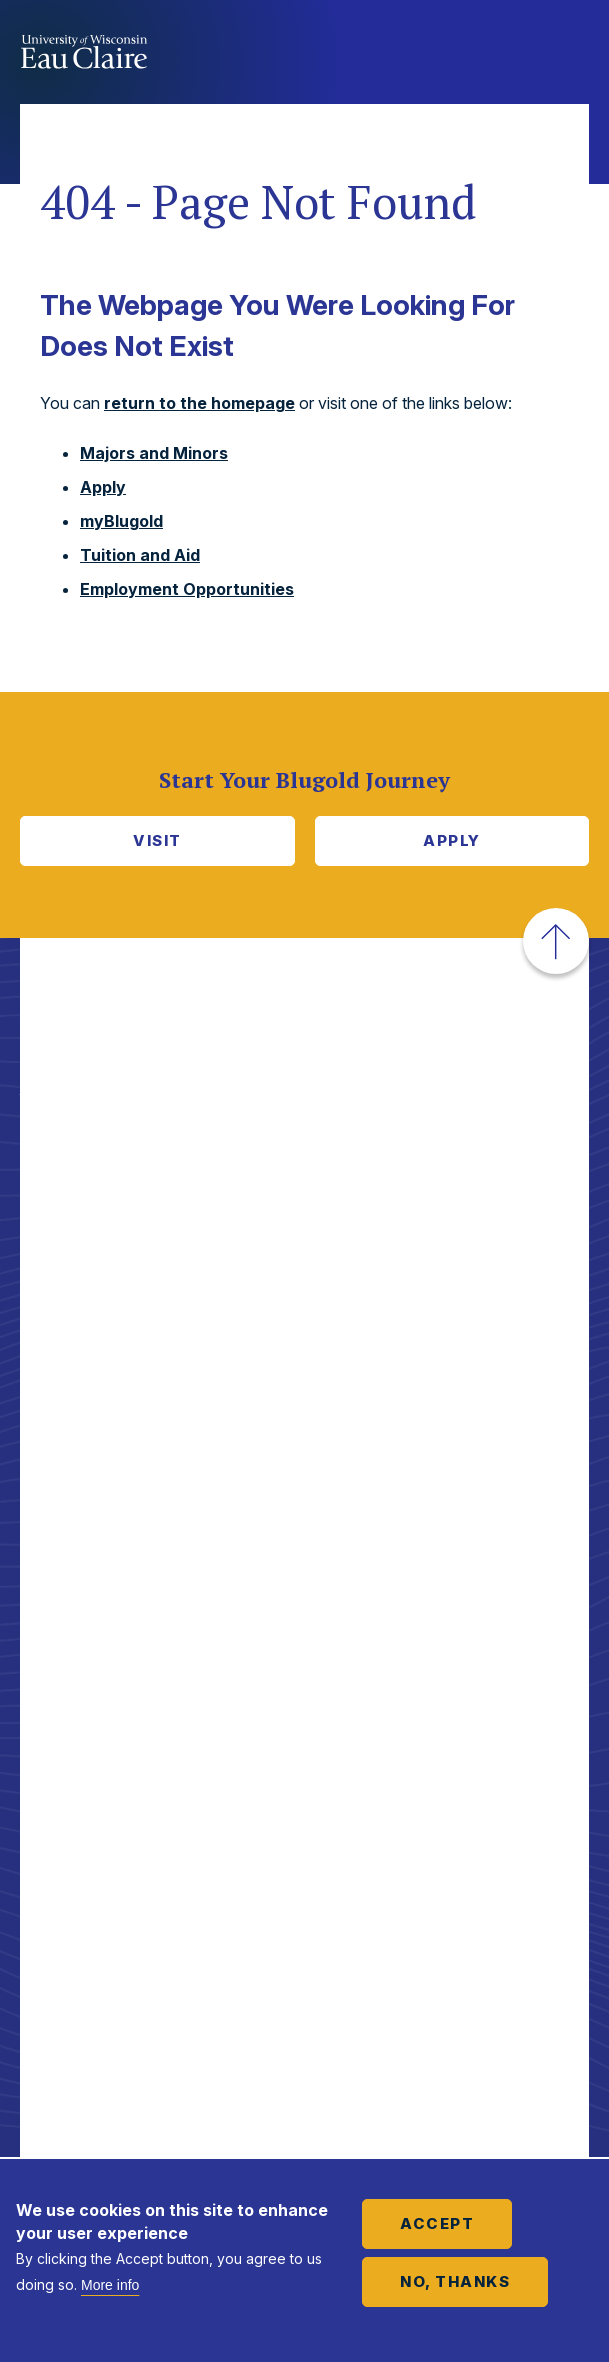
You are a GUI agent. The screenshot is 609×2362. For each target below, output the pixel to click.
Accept (437, 2223)
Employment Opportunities (187, 589)
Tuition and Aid (140, 555)
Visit (157, 840)
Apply (103, 487)
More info (110, 2285)
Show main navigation (569, 54)
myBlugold (121, 521)
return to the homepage (199, 403)
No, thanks (455, 2281)
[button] (556, 941)
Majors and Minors (154, 453)
